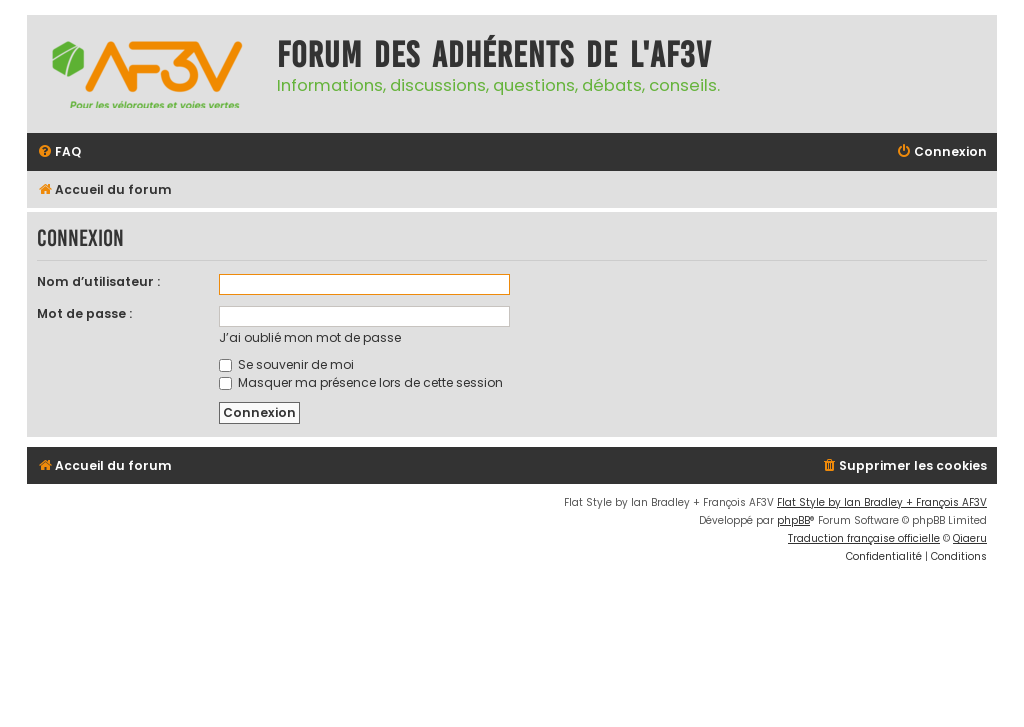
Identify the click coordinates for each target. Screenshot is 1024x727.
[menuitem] (59, 152)
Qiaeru (970, 538)
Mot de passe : (84, 313)
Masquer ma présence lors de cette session (361, 382)
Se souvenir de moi (286, 364)
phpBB (793, 520)
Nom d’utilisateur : (98, 281)
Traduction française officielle (864, 538)
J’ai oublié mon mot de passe (310, 337)
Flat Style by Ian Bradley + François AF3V (882, 502)
